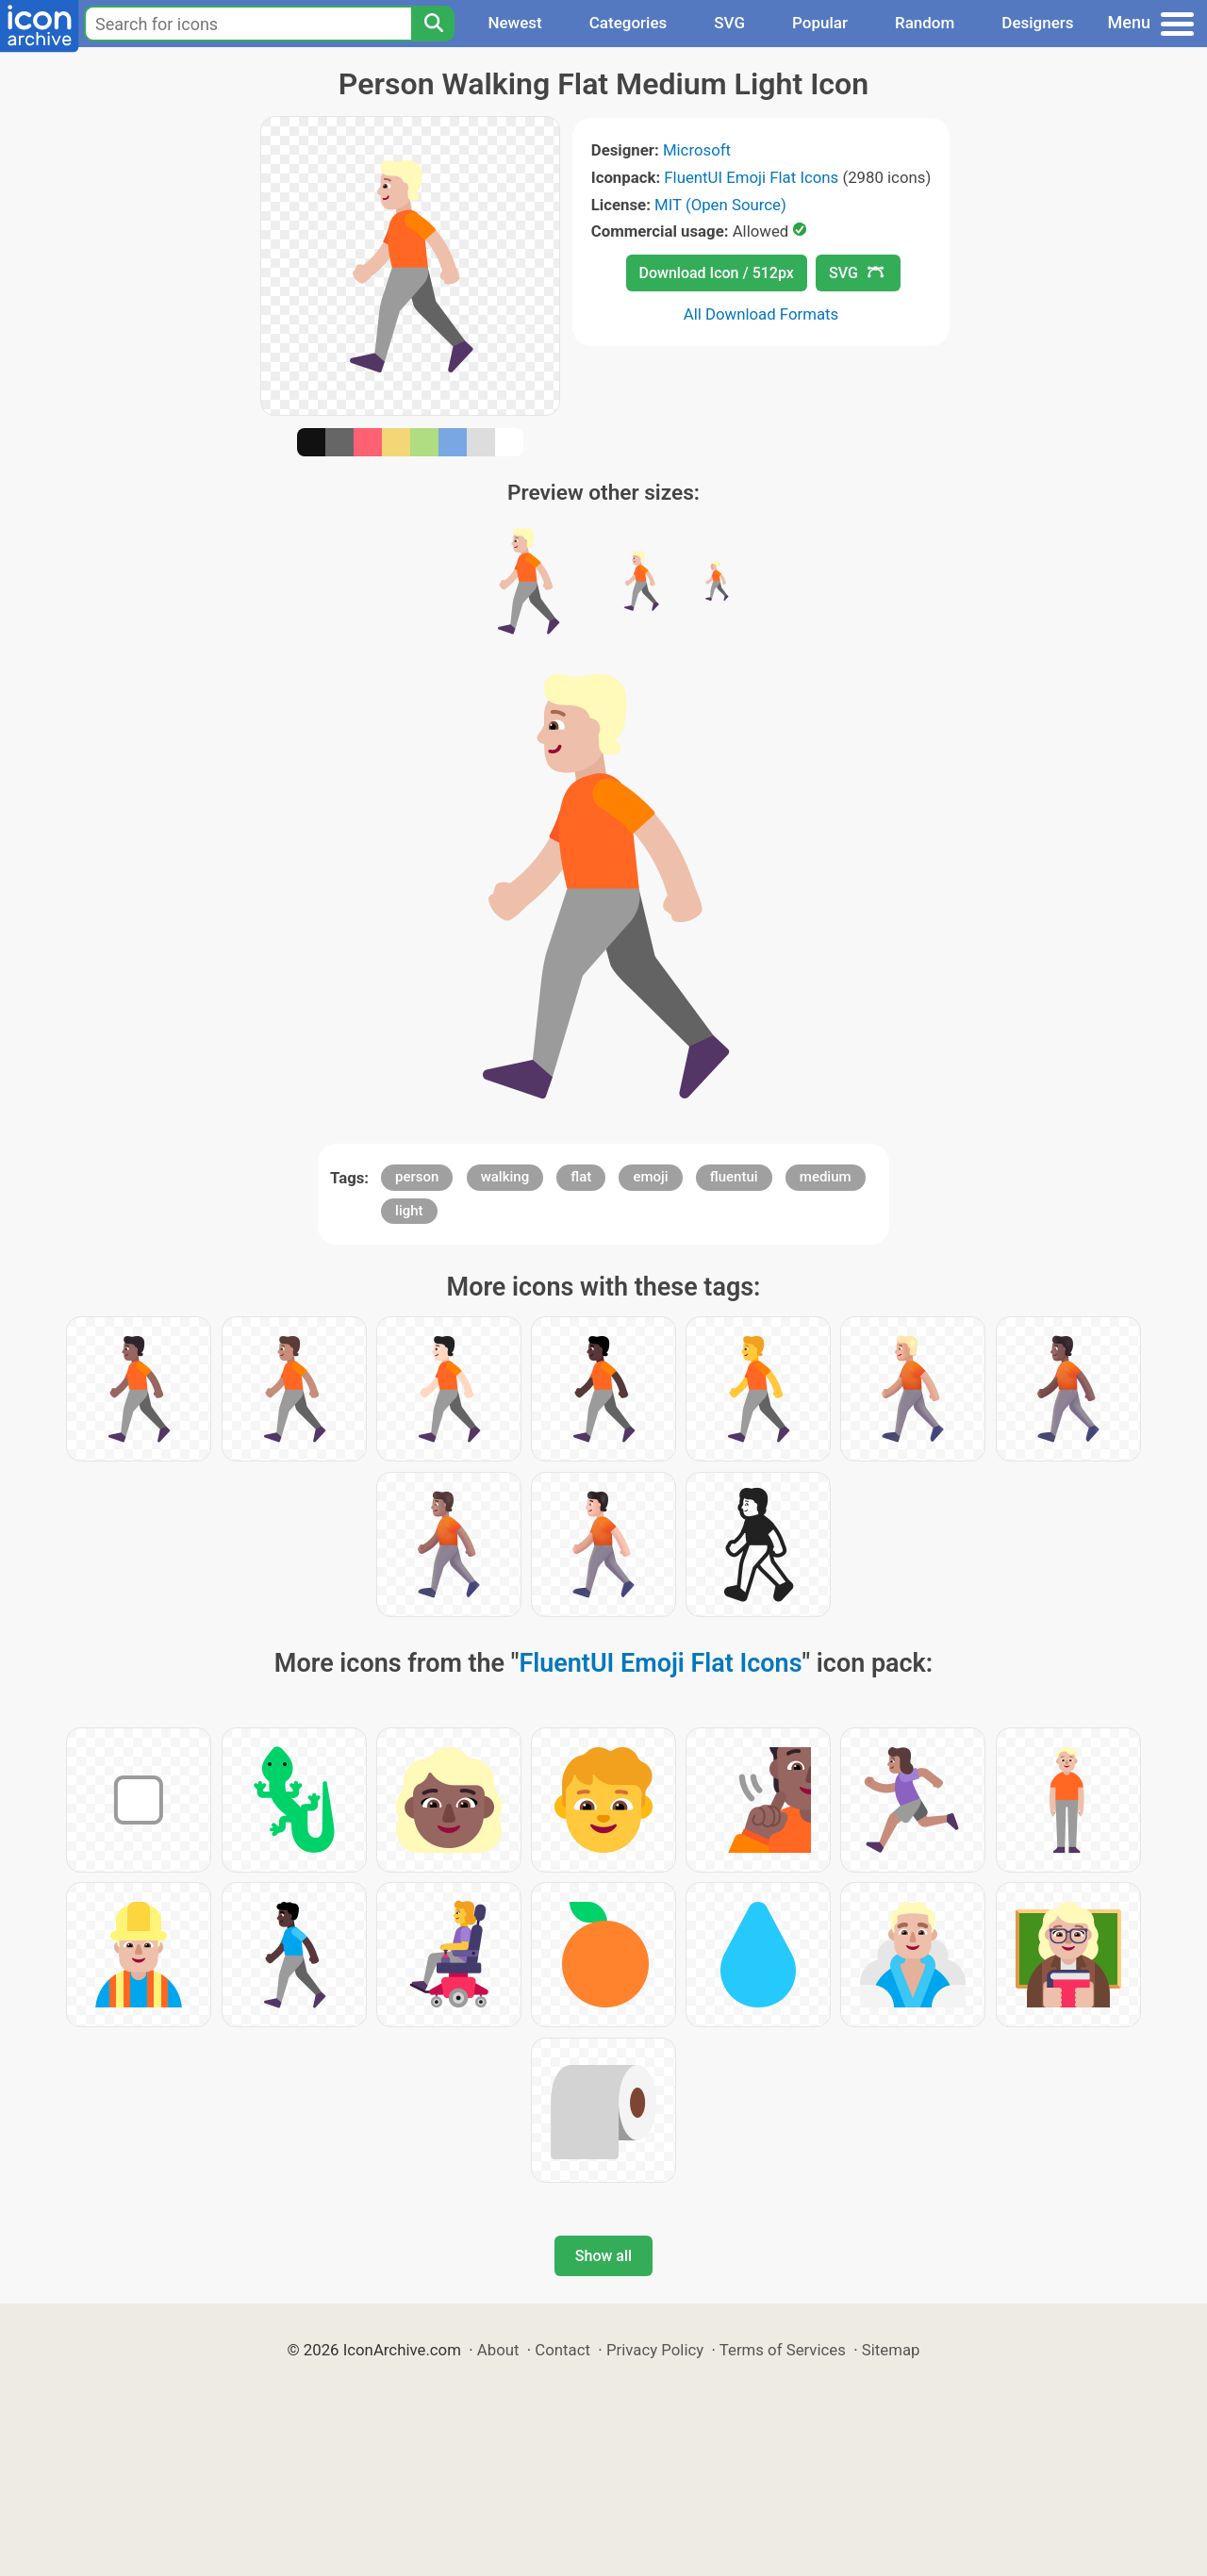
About (498, 2349)
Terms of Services (782, 2349)
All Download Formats (761, 314)
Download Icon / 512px (716, 273)
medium (826, 1176)
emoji (650, 1176)
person (416, 1176)
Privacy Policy (654, 2349)
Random (924, 22)
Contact (562, 2349)
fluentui (734, 1176)
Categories (628, 22)
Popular (820, 22)
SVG (729, 22)
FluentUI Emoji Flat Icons (751, 177)
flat (580, 1176)
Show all (603, 2256)
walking (505, 1176)
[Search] (433, 23)
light (408, 1210)
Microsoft (697, 149)
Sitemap (891, 2349)
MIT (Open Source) (720, 204)
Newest (514, 22)
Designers (1037, 22)
